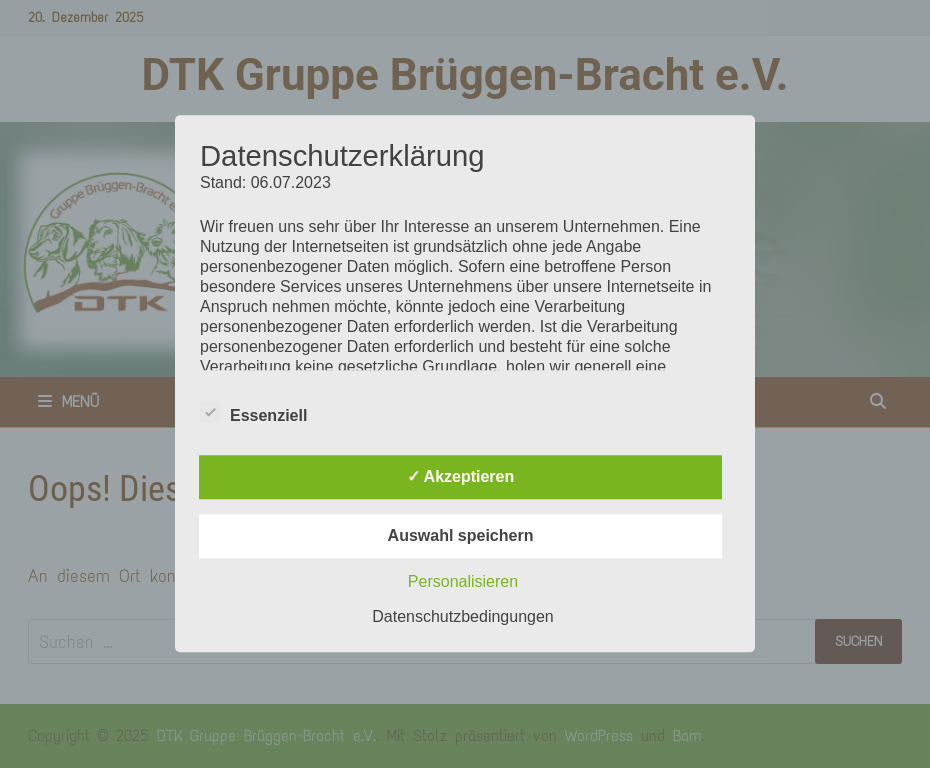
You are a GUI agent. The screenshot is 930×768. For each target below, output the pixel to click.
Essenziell (253, 413)
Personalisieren (463, 582)
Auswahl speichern (461, 536)
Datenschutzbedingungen (462, 617)
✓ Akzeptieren (461, 477)
